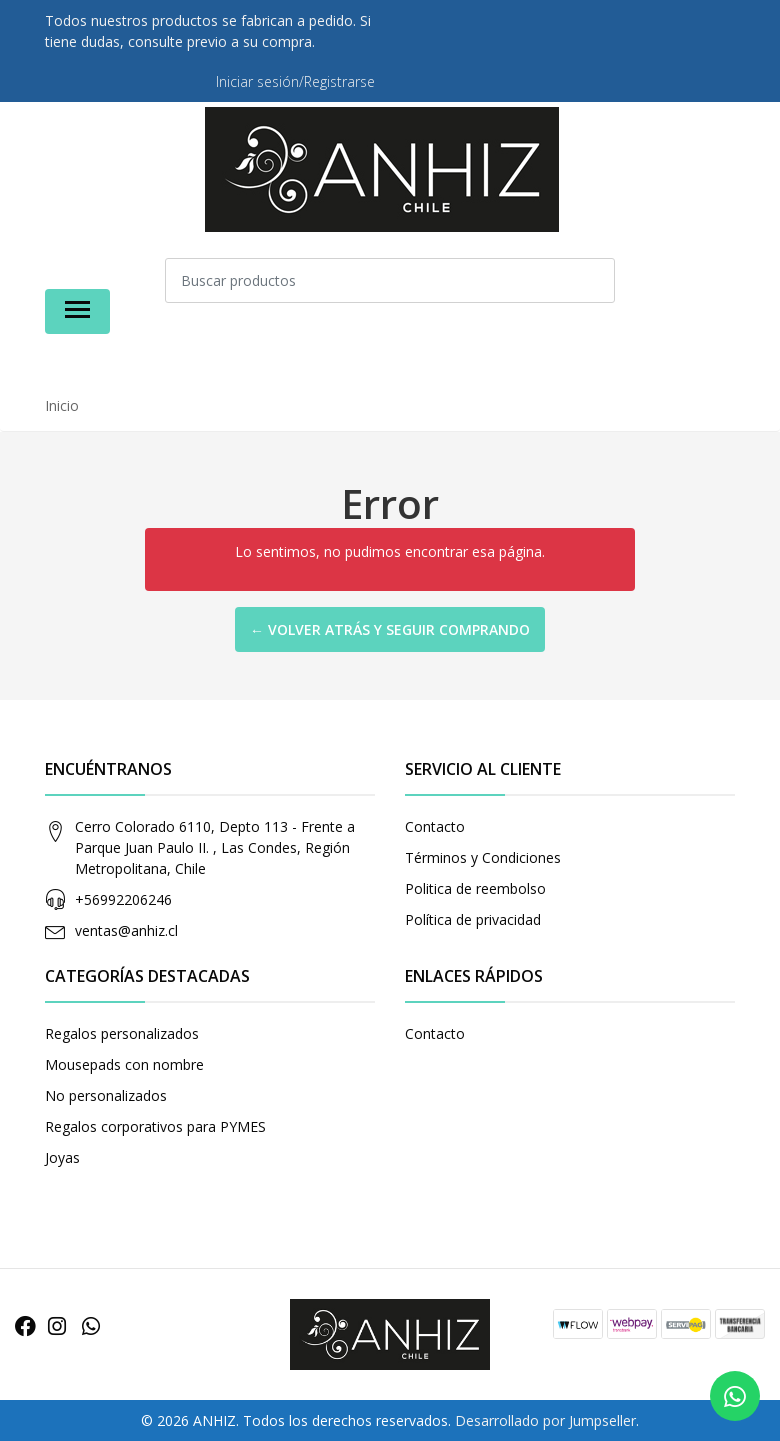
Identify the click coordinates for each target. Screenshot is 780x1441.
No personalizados (106, 1095)
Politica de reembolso (475, 888)
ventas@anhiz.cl (126, 930)
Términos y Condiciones (483, 857)
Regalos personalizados (122, 1033)
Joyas (62, 1157)
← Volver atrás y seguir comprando (390, 629)
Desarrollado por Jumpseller (545, 1420)
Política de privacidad (473, 919)
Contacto (435, 826)
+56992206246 (123, 899)
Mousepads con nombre (124, 1064)
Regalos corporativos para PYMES (155, 1126)
